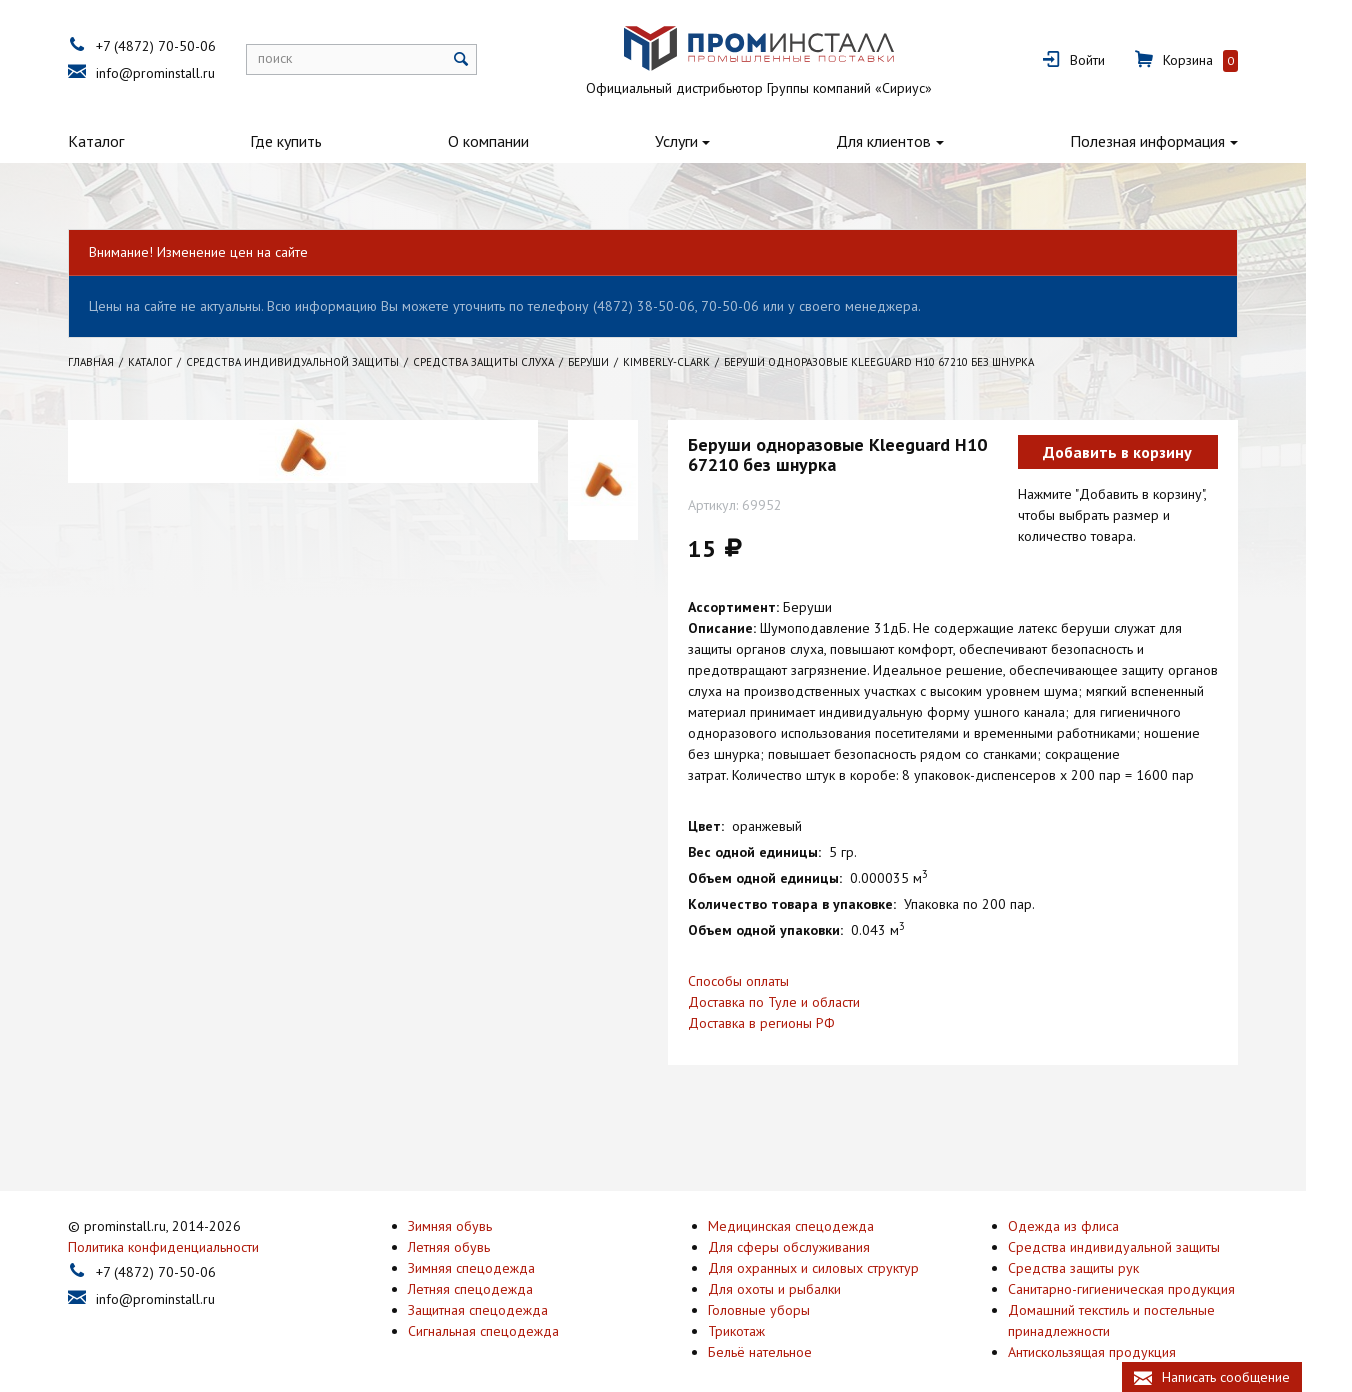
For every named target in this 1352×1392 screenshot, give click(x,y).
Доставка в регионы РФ (784, 1023)
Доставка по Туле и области (797, 1002)
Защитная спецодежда (501, 1284)
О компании (511, 141)
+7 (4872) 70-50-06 (179, 46)
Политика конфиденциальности (186, 1221)
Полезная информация (1170, 141)
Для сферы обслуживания (812, 1221)
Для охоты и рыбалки (797, 1263)
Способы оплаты (761, 981)
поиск (298, 58)
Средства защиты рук (1096, 1242)
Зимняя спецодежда (494, 1242)
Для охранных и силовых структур (836, 1242)
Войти (1110, 60)
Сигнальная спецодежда (506, 1305)
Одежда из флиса (1086, 1200)
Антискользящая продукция (1115, 1326)
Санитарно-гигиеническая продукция (1144, 1263)
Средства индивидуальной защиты (1137, 1221)
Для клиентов (906, 141)
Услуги (699, 141)
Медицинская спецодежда (814, 1200)
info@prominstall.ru (178, 73)
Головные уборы (782, 1284)
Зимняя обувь (473, 1200)
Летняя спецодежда (493, 1263)
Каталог (119, 141)
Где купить (309, 141)
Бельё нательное (783, 1326)
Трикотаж (759, 1305)
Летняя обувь (472, 1221)
